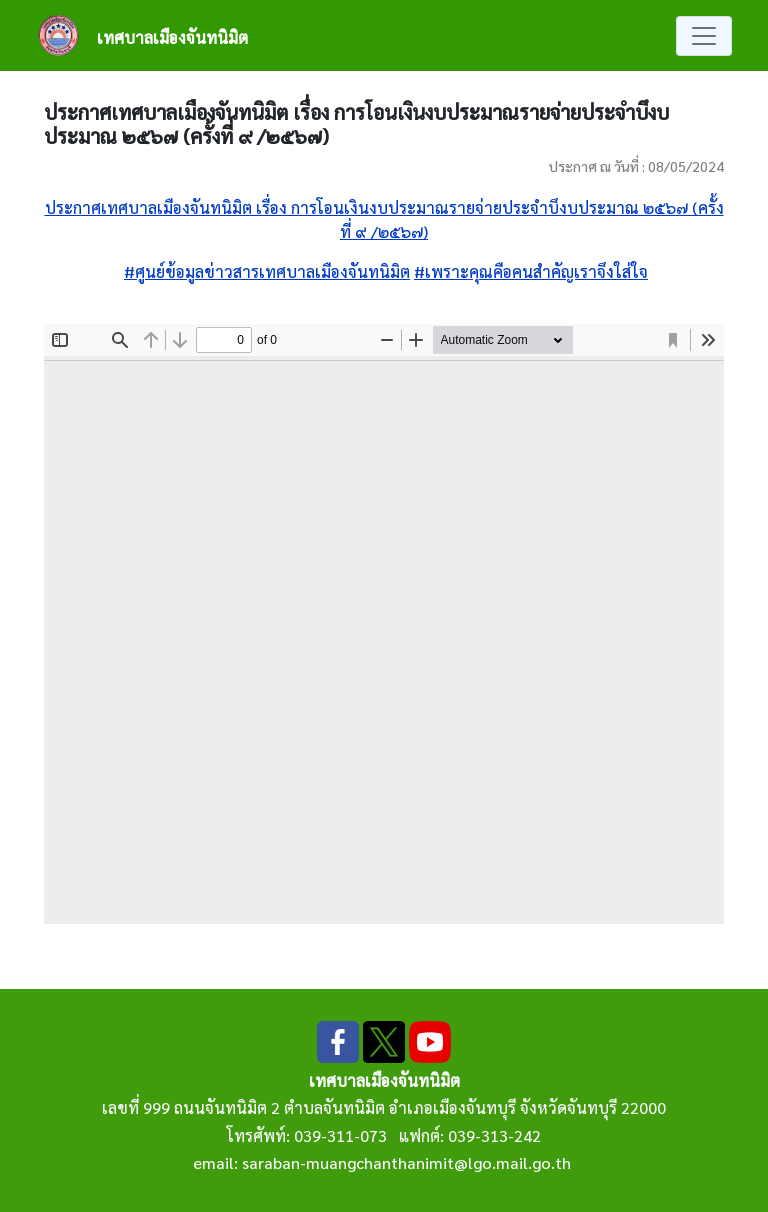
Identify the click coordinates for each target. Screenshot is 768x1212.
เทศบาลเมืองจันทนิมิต (172, 37)
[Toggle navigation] (704, 36)
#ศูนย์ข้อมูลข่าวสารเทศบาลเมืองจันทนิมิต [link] (267, 271)
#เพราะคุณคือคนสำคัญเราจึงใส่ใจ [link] (531, 271)
